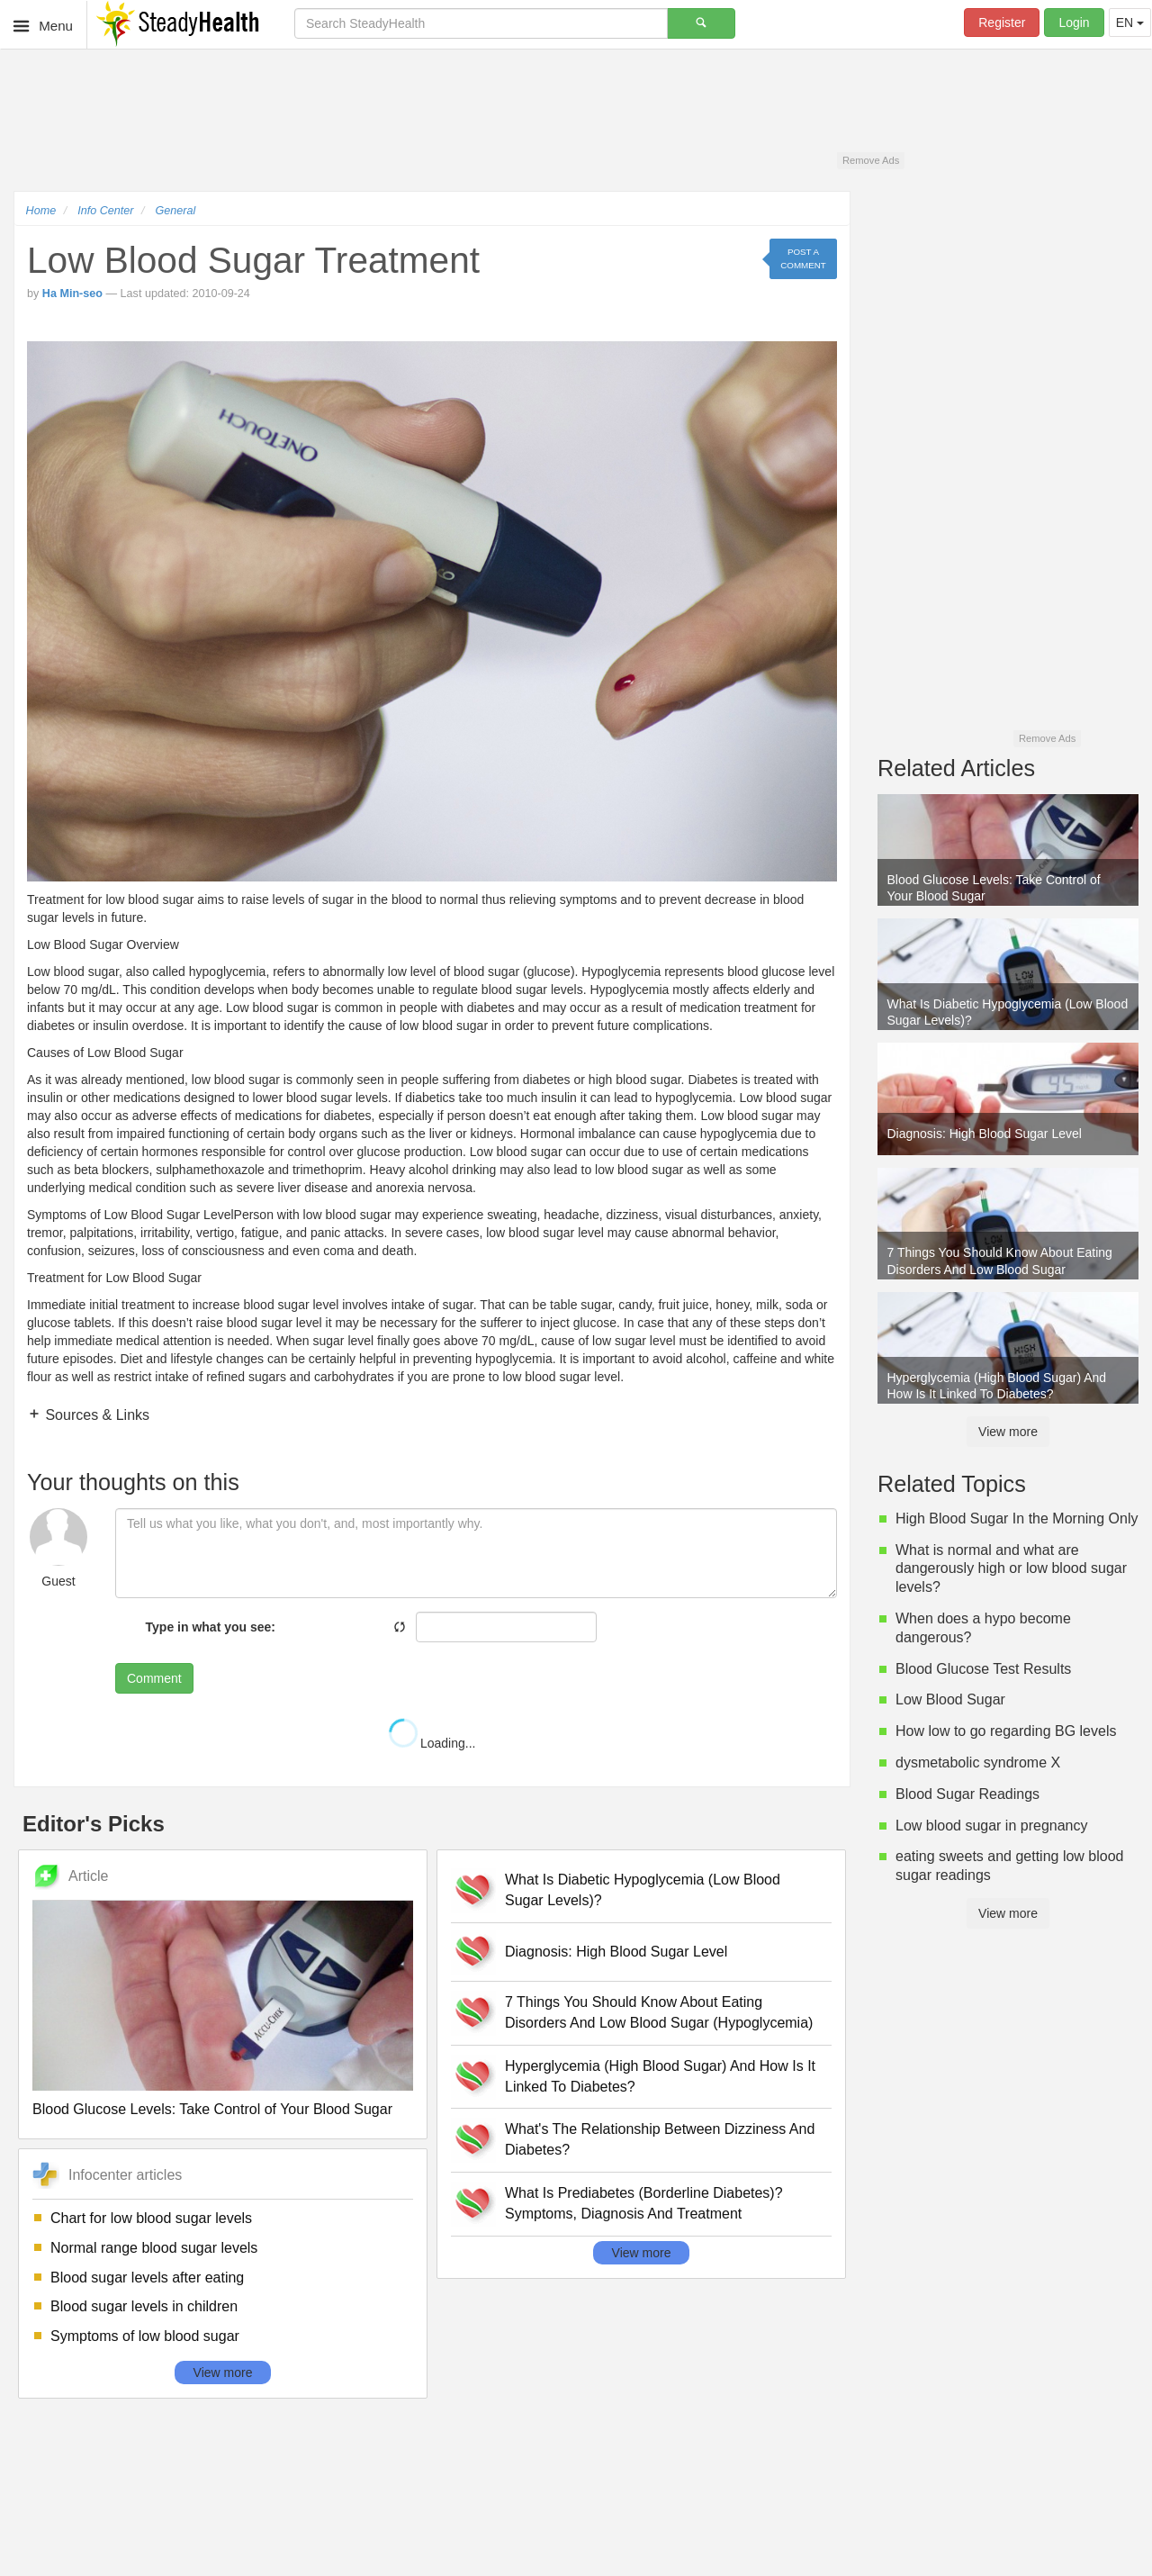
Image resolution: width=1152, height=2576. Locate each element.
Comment (154, 1678)
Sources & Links (95, 1415)
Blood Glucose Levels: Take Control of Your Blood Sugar (212, 2109)
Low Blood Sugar (950, 1699)
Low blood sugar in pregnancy (991, 1825)
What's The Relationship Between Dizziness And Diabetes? (659, 2139)
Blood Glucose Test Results (983, 1669)
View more (223, 2372)
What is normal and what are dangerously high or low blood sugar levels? (1011, 1568)
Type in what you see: (210, 1627)
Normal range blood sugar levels (153, 2247)
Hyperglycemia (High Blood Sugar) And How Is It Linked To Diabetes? (660, 2076)
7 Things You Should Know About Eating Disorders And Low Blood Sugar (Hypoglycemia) (659, 2012)
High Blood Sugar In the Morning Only (1017, 1518)
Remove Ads (870, 160)
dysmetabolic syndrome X (978, 1762)
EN (1130, 22)
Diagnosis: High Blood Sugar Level (616, 1951)
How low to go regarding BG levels (1006, 1731)
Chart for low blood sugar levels (151, 2218)
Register (1001, 22)
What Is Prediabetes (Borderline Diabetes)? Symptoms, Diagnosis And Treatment (644, 2203)
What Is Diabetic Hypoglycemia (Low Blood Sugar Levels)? (642, 1890)
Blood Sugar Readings (968, 1794)
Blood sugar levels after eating (147, 2277)
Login (1073, 22)
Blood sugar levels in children (144, 2306)
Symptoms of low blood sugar (144, 2336)
